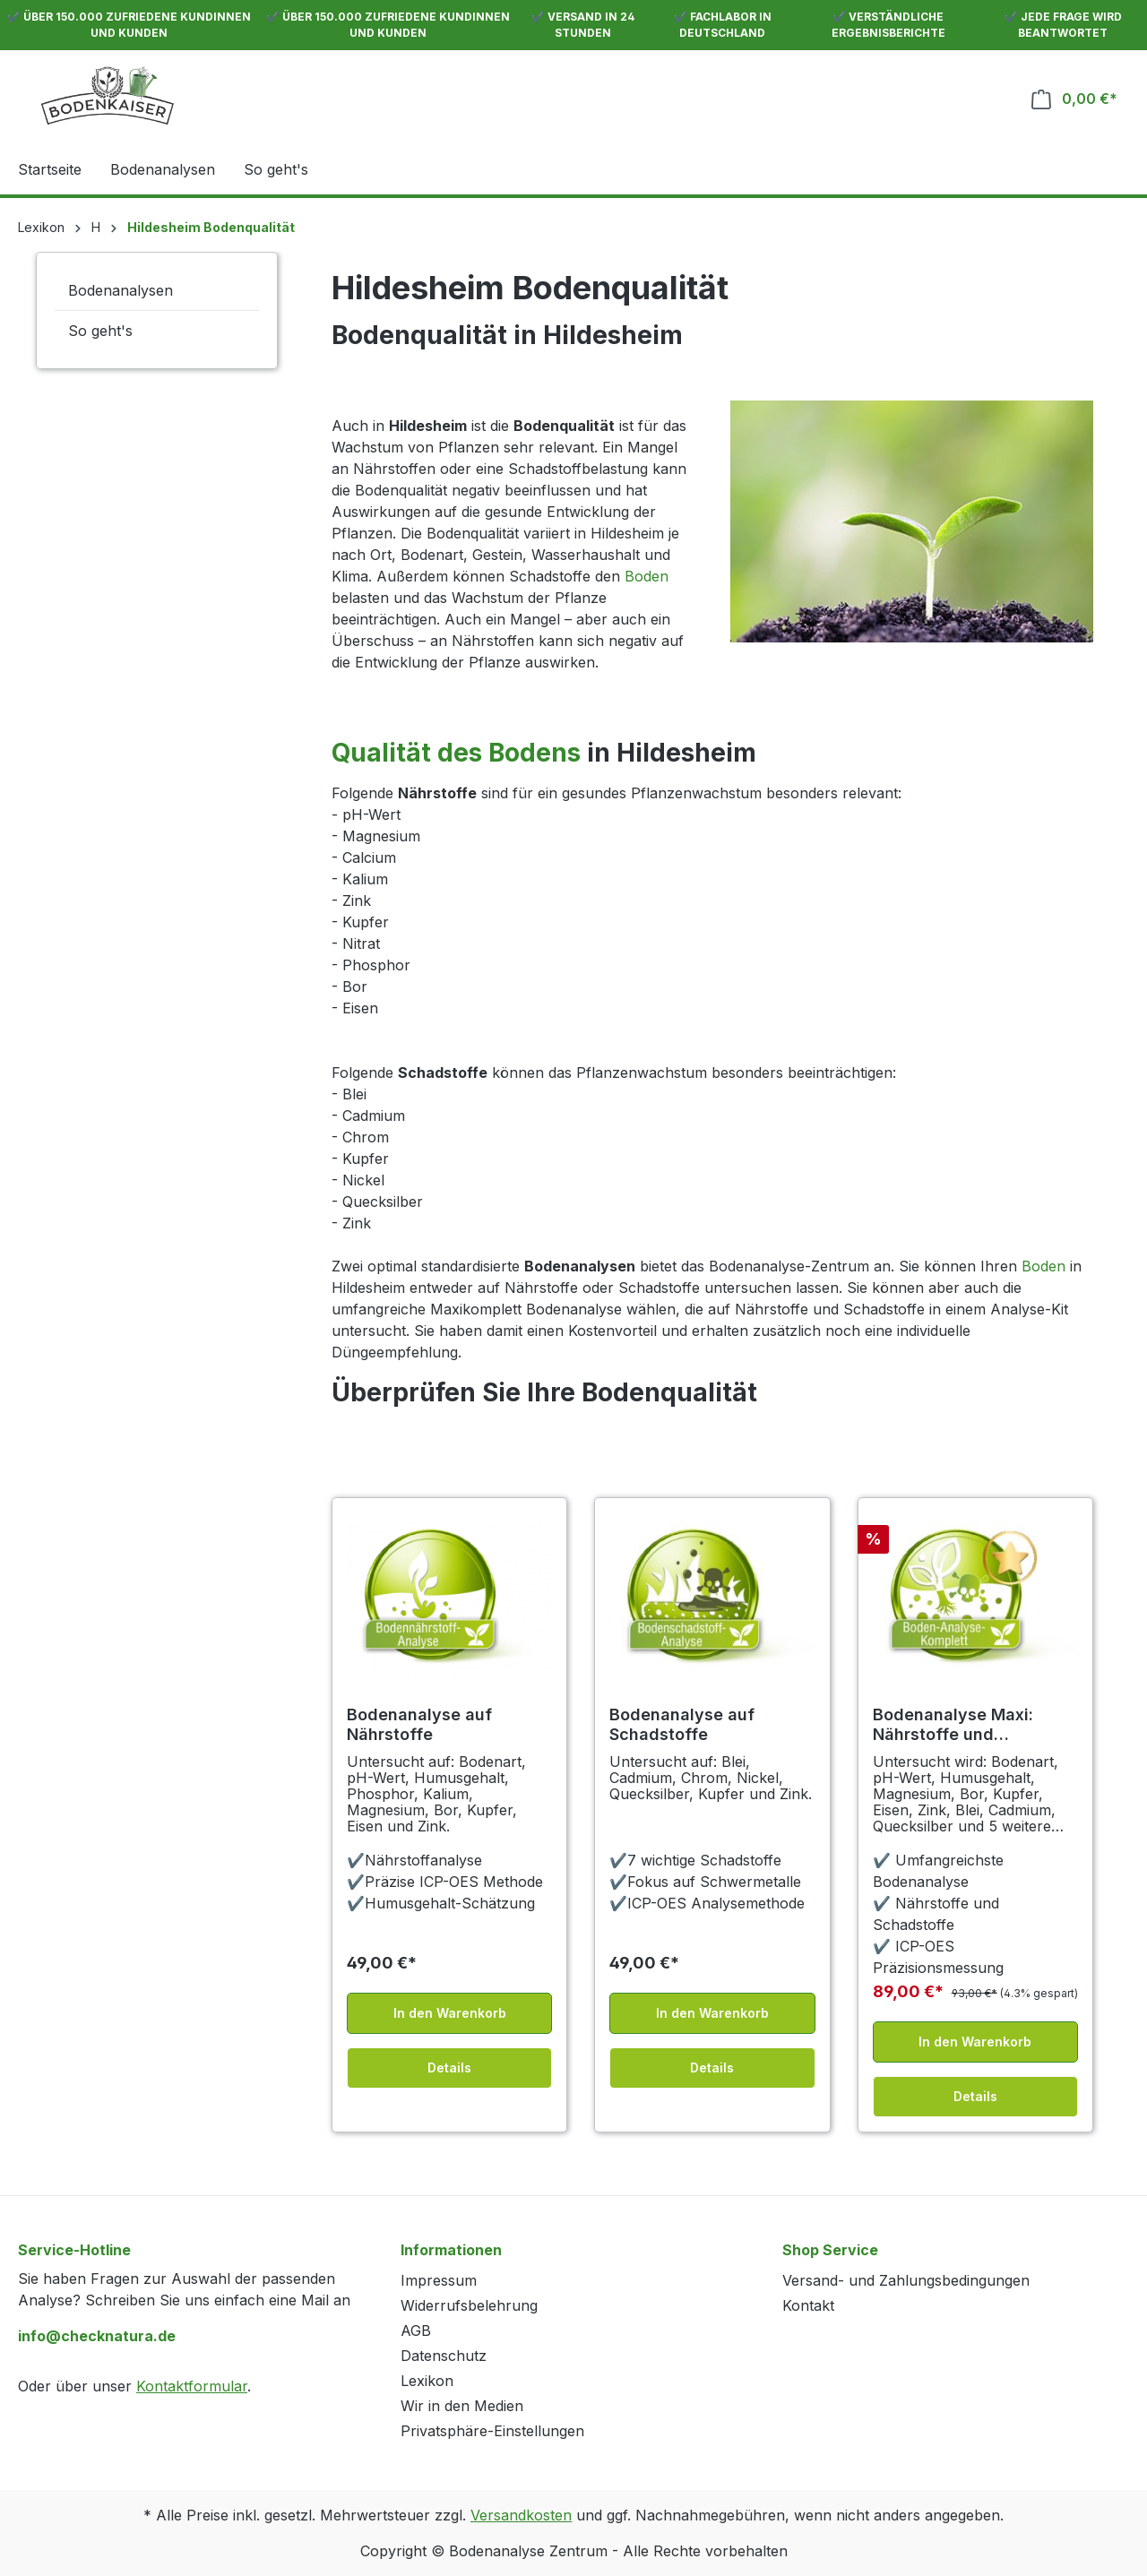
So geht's (100, 331)
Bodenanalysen (120, 290)
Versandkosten (521, 2515)
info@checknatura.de (97, 2336)
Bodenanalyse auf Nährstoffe (419, 1724)
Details (449, 2067)
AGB (416, 2330)
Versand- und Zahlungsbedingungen (906, 2280)
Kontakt (808, 2305)
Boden (646, 576)
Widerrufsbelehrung (469, 2305)
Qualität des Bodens (456, 752)
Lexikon (427, 2381)
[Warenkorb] (1074, 99)
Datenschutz (444, 2356)
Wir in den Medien (462, 2406)
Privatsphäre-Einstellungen (492, 2431)
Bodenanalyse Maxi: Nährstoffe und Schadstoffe (953, 1725)
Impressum (439, 2280)
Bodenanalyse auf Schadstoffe (682, 1724)
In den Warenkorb (449, 2012)
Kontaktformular (191, 2386)
